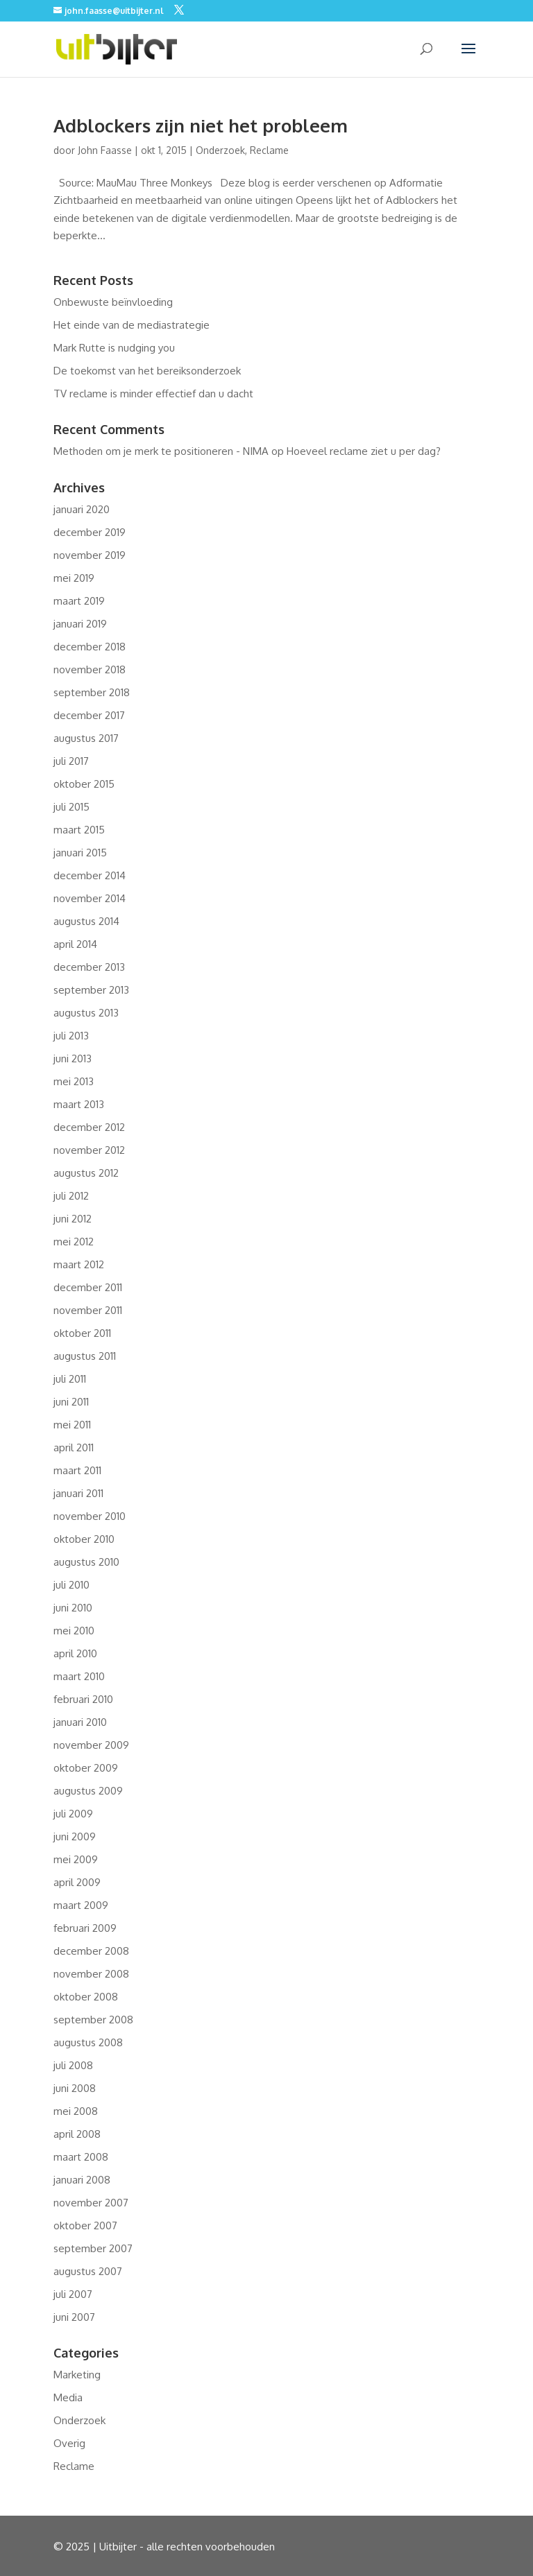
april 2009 (77, 1882)
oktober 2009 (85, 1767)
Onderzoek (220, 150)
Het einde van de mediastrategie (131, 324)
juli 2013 (71, 1035)
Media (68, 2397)
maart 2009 (80, 1905)
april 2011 (73, 1447)
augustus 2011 (84, 1356)
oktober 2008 (85, 1996)
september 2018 (91, 692)
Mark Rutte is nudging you (114, 347)
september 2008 (93, 2019)
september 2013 (91, 989)
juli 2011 (69, 1378)
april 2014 (75, 944)
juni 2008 (74, 2088)
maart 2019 (79, 600)
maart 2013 (78, 1104)
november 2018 (89, 669)
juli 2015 (71, 806)
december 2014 (89, 875)
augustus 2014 (86, 921)
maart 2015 (79, 829)
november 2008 (91, 1973)
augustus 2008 (88, 2042)
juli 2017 (71, 761)
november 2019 (89, 555)
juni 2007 (74, 2317)
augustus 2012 (86, 1172)
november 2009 (91, 1745)
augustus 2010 (86, 1561)
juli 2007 (72, 2294)
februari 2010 (83, 1699)
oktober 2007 (85, 2225)
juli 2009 (73, 1813)
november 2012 (89, 1150)
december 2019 (89, 532)
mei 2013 (73, 1081)
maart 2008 (80, 2156)
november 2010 (89, 1516)
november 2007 (90, 2202)
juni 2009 (74, 1836)
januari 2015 (80, 852)
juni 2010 (72, 1607)
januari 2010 (80, 1722)
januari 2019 (80, 623)
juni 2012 (72, 1218)
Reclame (269, 150)
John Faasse (105, 150)
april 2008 (77, 2134)
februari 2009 (85, 1928)
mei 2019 (73, 578)
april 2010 (75, 1653)
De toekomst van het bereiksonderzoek (147, 370)
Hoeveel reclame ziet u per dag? (364, 451)
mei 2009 (75, 1859)
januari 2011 (78, 1493)
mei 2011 (72, 1424)
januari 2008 (81, 2179)
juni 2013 (72, 1058)
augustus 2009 (88, 1790)
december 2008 (91, 1950)
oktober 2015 (84, 783)
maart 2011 (77, 1470)
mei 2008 (75, 2111)
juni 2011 (71, 1401)
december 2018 (89, 646)
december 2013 (89, 967)
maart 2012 (78, 1264)
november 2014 (89, 898)
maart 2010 (79, 1676)
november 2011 (87, 1310)
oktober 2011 (82, 1333)
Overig (69, 2443)
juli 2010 (71, 1584)
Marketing (77, 2374)
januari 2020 (81, 509)
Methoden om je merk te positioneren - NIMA (161, 451)
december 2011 (87, 1287)
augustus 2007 (87, 2271)
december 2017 (89, 715)
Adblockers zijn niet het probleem (200, 125)
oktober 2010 (84, 1539)
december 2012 (89, 1127)
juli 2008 (73, 2065)
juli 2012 (71, 1195)
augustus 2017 (86, 738)
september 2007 (93, 2248)
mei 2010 (73, 1630)
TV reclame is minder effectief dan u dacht (153, 393)
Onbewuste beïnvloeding (113, 302)
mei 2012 (73, 1241)
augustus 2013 (86, 1012)
